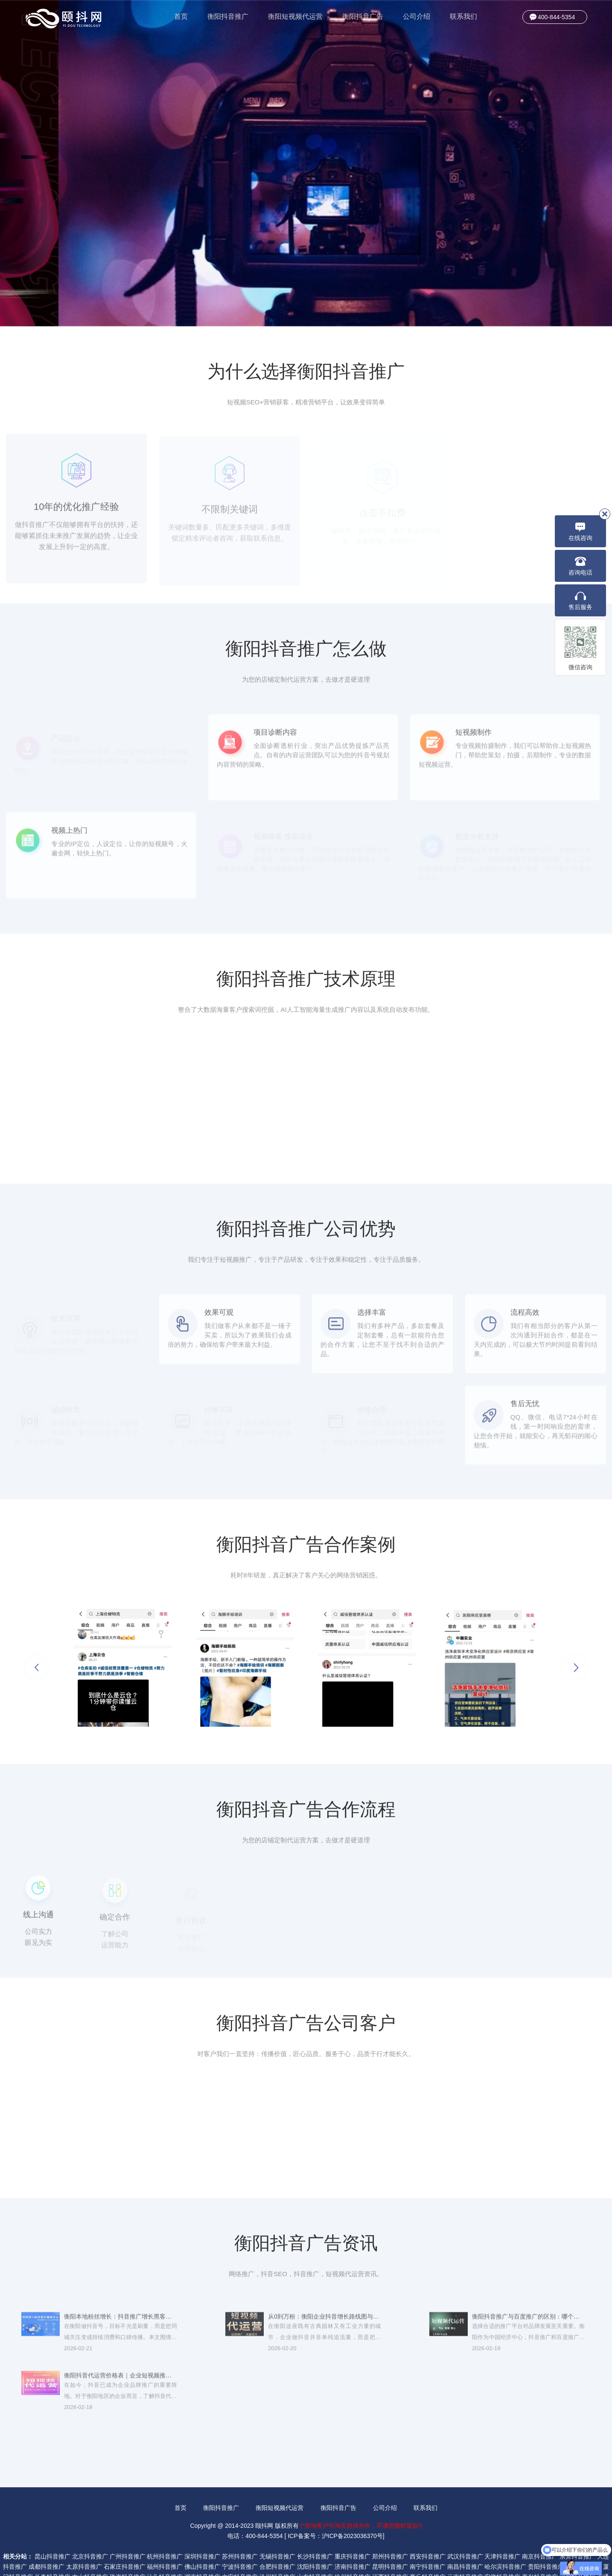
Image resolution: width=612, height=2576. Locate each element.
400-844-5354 (556, 17)
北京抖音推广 (90, 2523)
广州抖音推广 (128, 2523)
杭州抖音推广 (165, 2523)
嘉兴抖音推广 (540, 2543)
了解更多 (98, 201)
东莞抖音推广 (577, 2523)
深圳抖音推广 (202, 2523)
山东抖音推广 (315, 2543)
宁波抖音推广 (240, 2533)
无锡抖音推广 (277, 2523)
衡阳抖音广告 (362, 16)
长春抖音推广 (52, 2543)
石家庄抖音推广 (125, 2533)
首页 (181, 16)
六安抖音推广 (240, 2543)
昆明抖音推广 (390, 2533)
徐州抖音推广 (352, 2543)
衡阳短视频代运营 (295, 16)
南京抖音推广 (540, 2523)
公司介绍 (416, 16)
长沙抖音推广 (315, 2523)
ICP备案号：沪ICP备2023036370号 (335, 2502)
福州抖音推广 (165, 2533)
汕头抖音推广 (165, 2543)
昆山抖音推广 (52, 2523)
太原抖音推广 (84, 2533)
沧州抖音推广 (277, 2543)
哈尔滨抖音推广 (505, 2533)
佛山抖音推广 (202, 2533)
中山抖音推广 (90, 2543)
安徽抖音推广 (502, 2543)
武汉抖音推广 (465, 2523)
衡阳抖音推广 (227, 16)
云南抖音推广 (465, 2543)
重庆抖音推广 (352, 2523)
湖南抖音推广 (202, 2543)
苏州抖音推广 (240, 2523)
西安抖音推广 (428, 2523)
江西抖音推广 (390, 2543)
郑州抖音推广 (390, 2523)
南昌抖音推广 (465, 2533)
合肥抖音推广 (277, 2533)
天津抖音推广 (502, 2523)
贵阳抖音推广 (546, 2533)
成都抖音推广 (46, 2533)
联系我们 (463, 16)
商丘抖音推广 (428, 2543)
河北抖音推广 (577, 2543)
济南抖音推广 (352, 2533)
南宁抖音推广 (428, 2533)
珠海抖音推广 (128, 2543)
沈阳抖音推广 (315, 2533)
